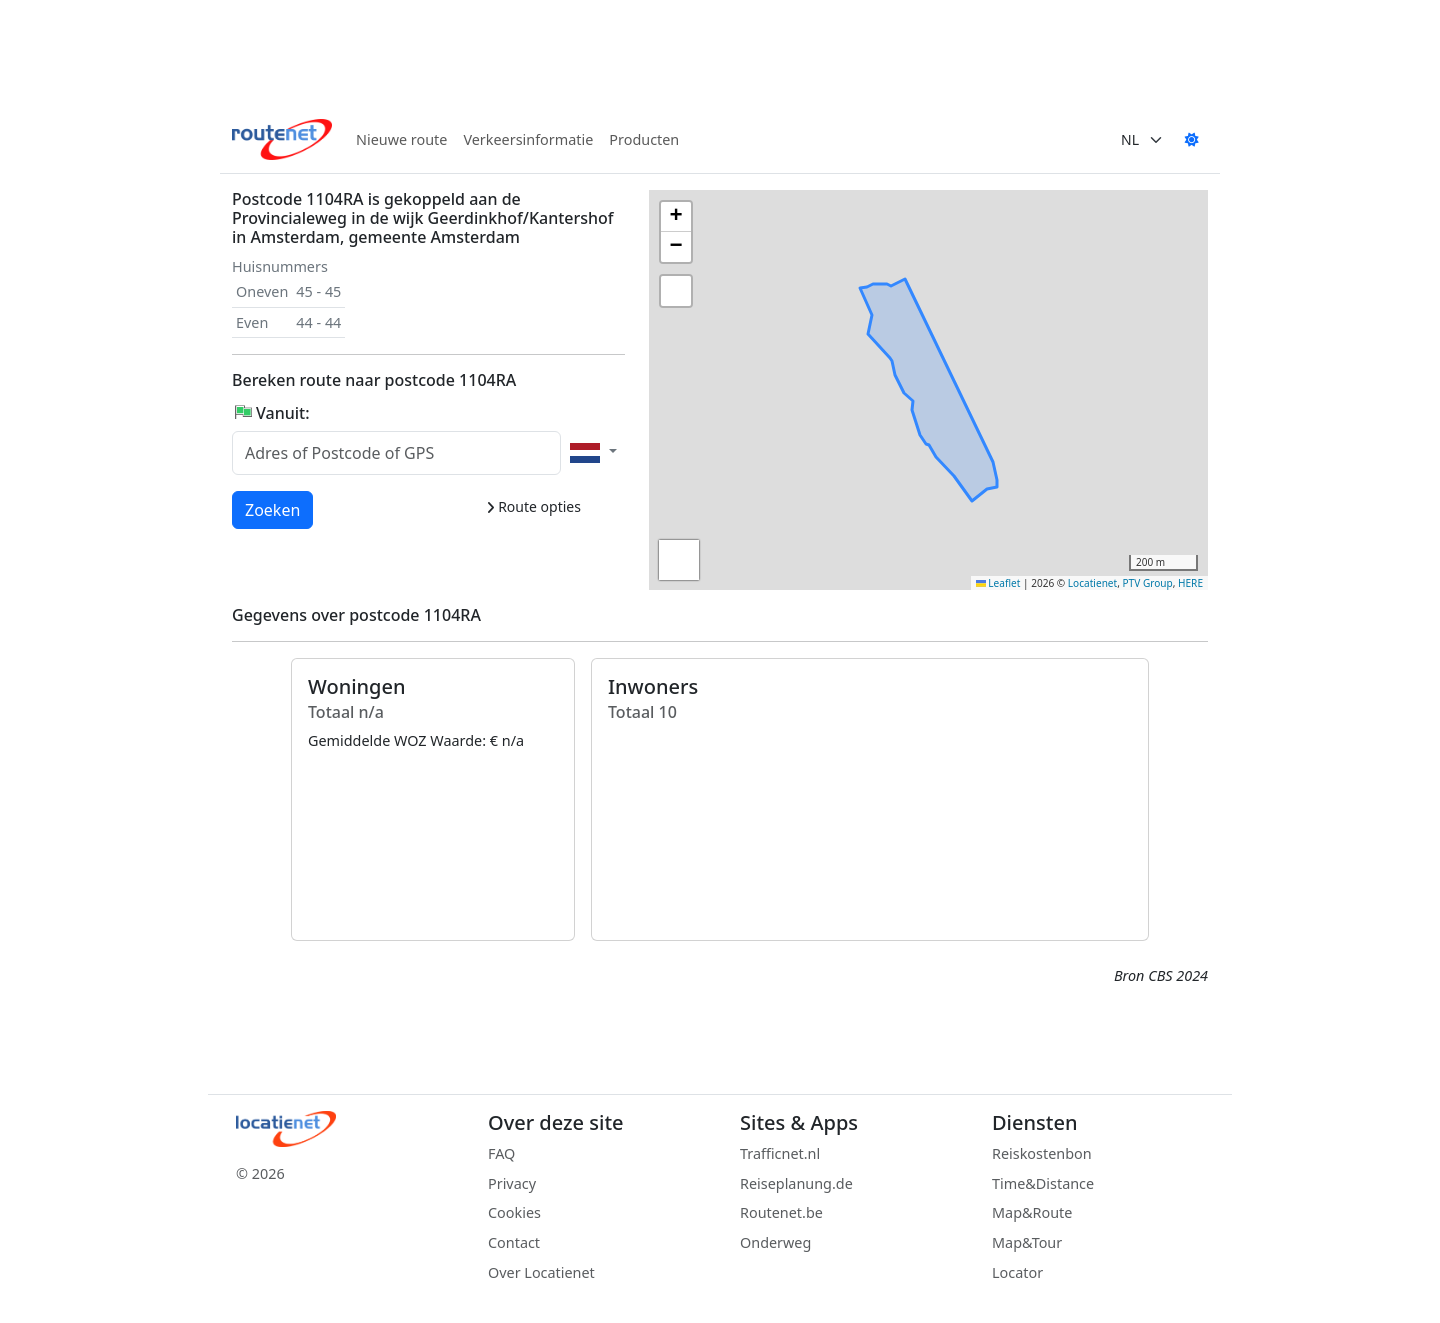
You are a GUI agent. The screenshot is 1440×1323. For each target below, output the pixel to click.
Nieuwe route (401, 139)
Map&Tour (1027, 1242)
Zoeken (273, 509)
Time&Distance (1043, 1183)
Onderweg (775, 1242)
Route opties (533, 506)
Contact (514, 1242)
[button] (942, 339)
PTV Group (1148, 583)
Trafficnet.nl (780, 1153)
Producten (644, 139)
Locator (1017, 1272)
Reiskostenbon (1042, 1153)
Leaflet (998, 583)
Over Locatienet (541, 1272)
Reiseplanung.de (796, 1183)
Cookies (514, 1212)
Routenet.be (781, 1212)
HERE (1190, 583)
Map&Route (1032, 1212)
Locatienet (1092, 583)
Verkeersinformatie (528, 139)
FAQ (501, 1153)
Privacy (512, 1183)
